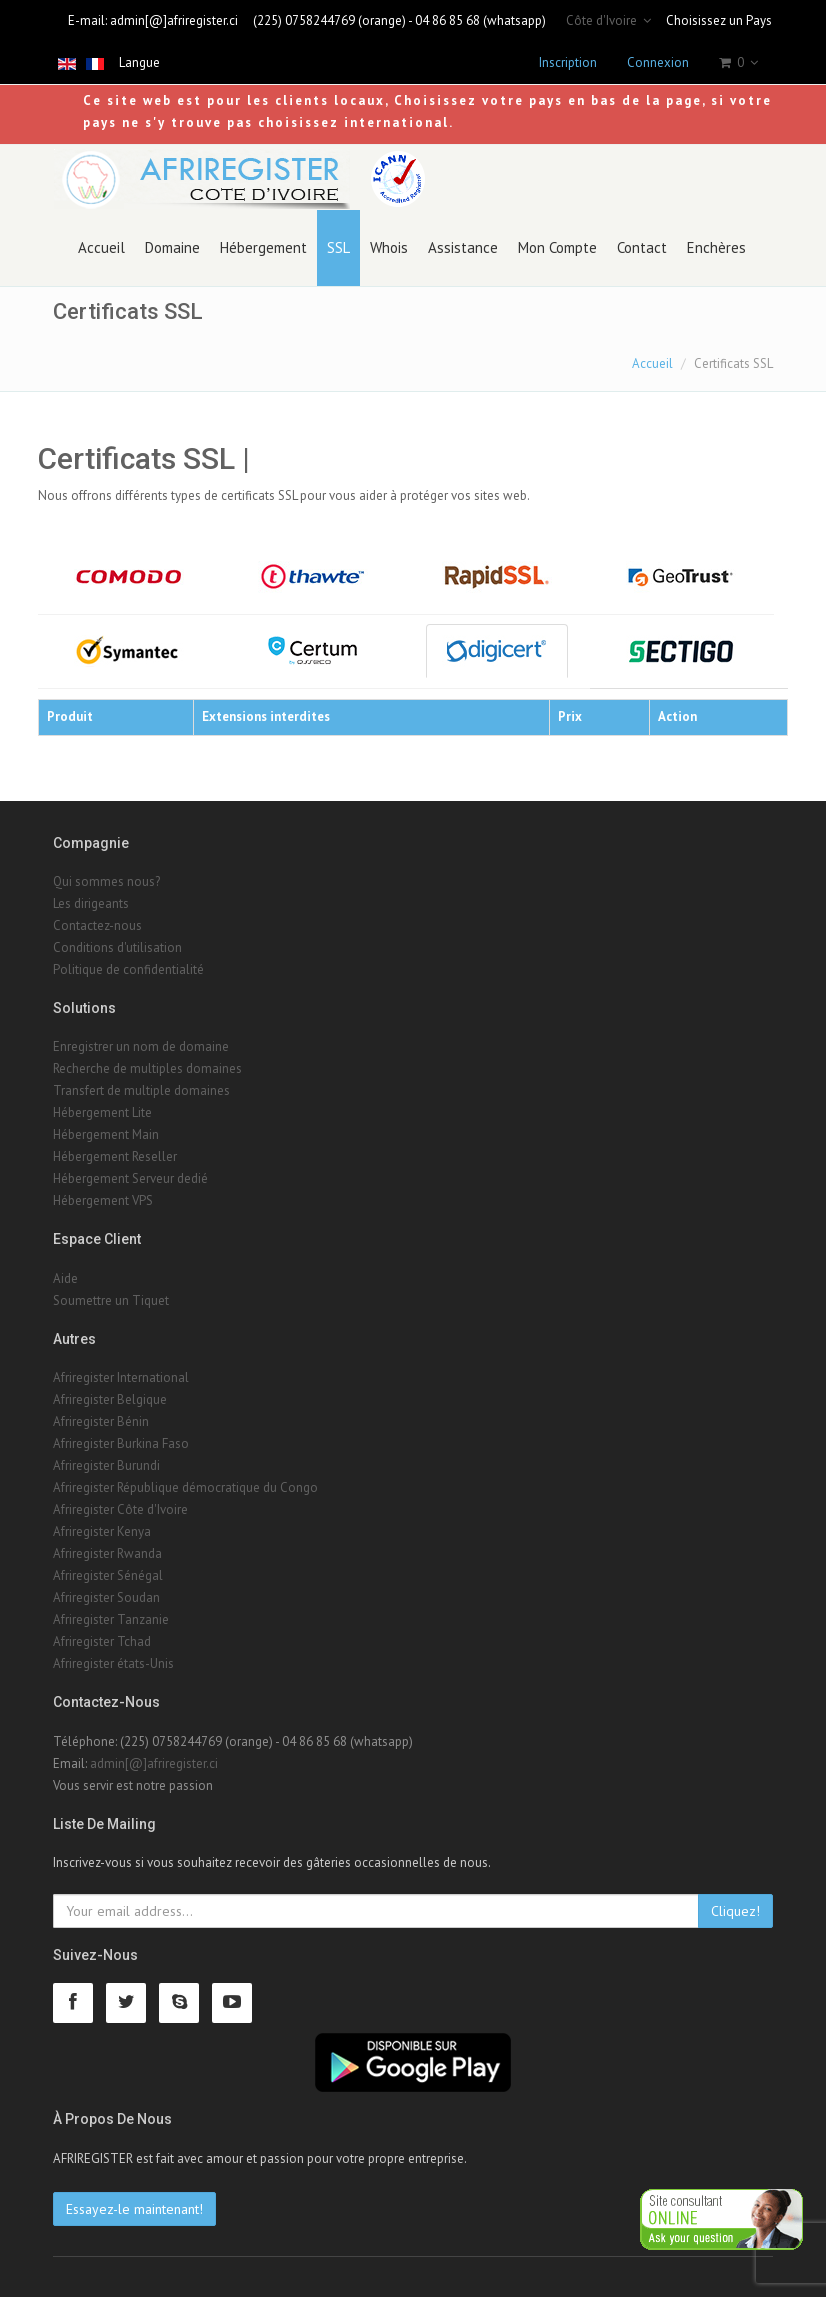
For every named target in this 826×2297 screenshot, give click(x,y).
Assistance (463, 247)
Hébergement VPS (103, 1200)
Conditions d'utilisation (117, 947)
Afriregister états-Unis (113, 1663)
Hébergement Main (106, 1134)
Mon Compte (557, 247)
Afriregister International (121, 1377)
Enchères (716, 247)
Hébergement (263, 247)
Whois (389, 247)
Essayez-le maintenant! (134, 2209)
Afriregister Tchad (102, 1641)
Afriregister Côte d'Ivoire (120, 1509)
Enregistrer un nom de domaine (141, 1046)
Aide (65, 1278)
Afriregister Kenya (102, 1531)
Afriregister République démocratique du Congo (185, 1487)
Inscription (568, 62)
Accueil (101, 247)
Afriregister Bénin (101, 1421)
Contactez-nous (97, 925)
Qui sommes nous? (106, 881)
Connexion (658, 62)
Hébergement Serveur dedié (130, 1178)
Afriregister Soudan (106, 1597)
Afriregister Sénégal (108, 1575)
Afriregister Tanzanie (111, 1619)
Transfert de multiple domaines (141, 1090)
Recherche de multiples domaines (147, 1068)
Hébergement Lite (102, 1112)
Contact (642, 247)
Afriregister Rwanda (107, 1553)
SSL (338, 247)
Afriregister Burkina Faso (121, 1443)
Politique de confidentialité (128, 969)
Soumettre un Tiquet (111, 1300)
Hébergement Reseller (115, 1156)
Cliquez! (735, 1911)
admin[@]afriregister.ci (174, 20)
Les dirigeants (91, 903)
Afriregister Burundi (106, 1465)
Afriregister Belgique (110, 1399)
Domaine (172, 247)
